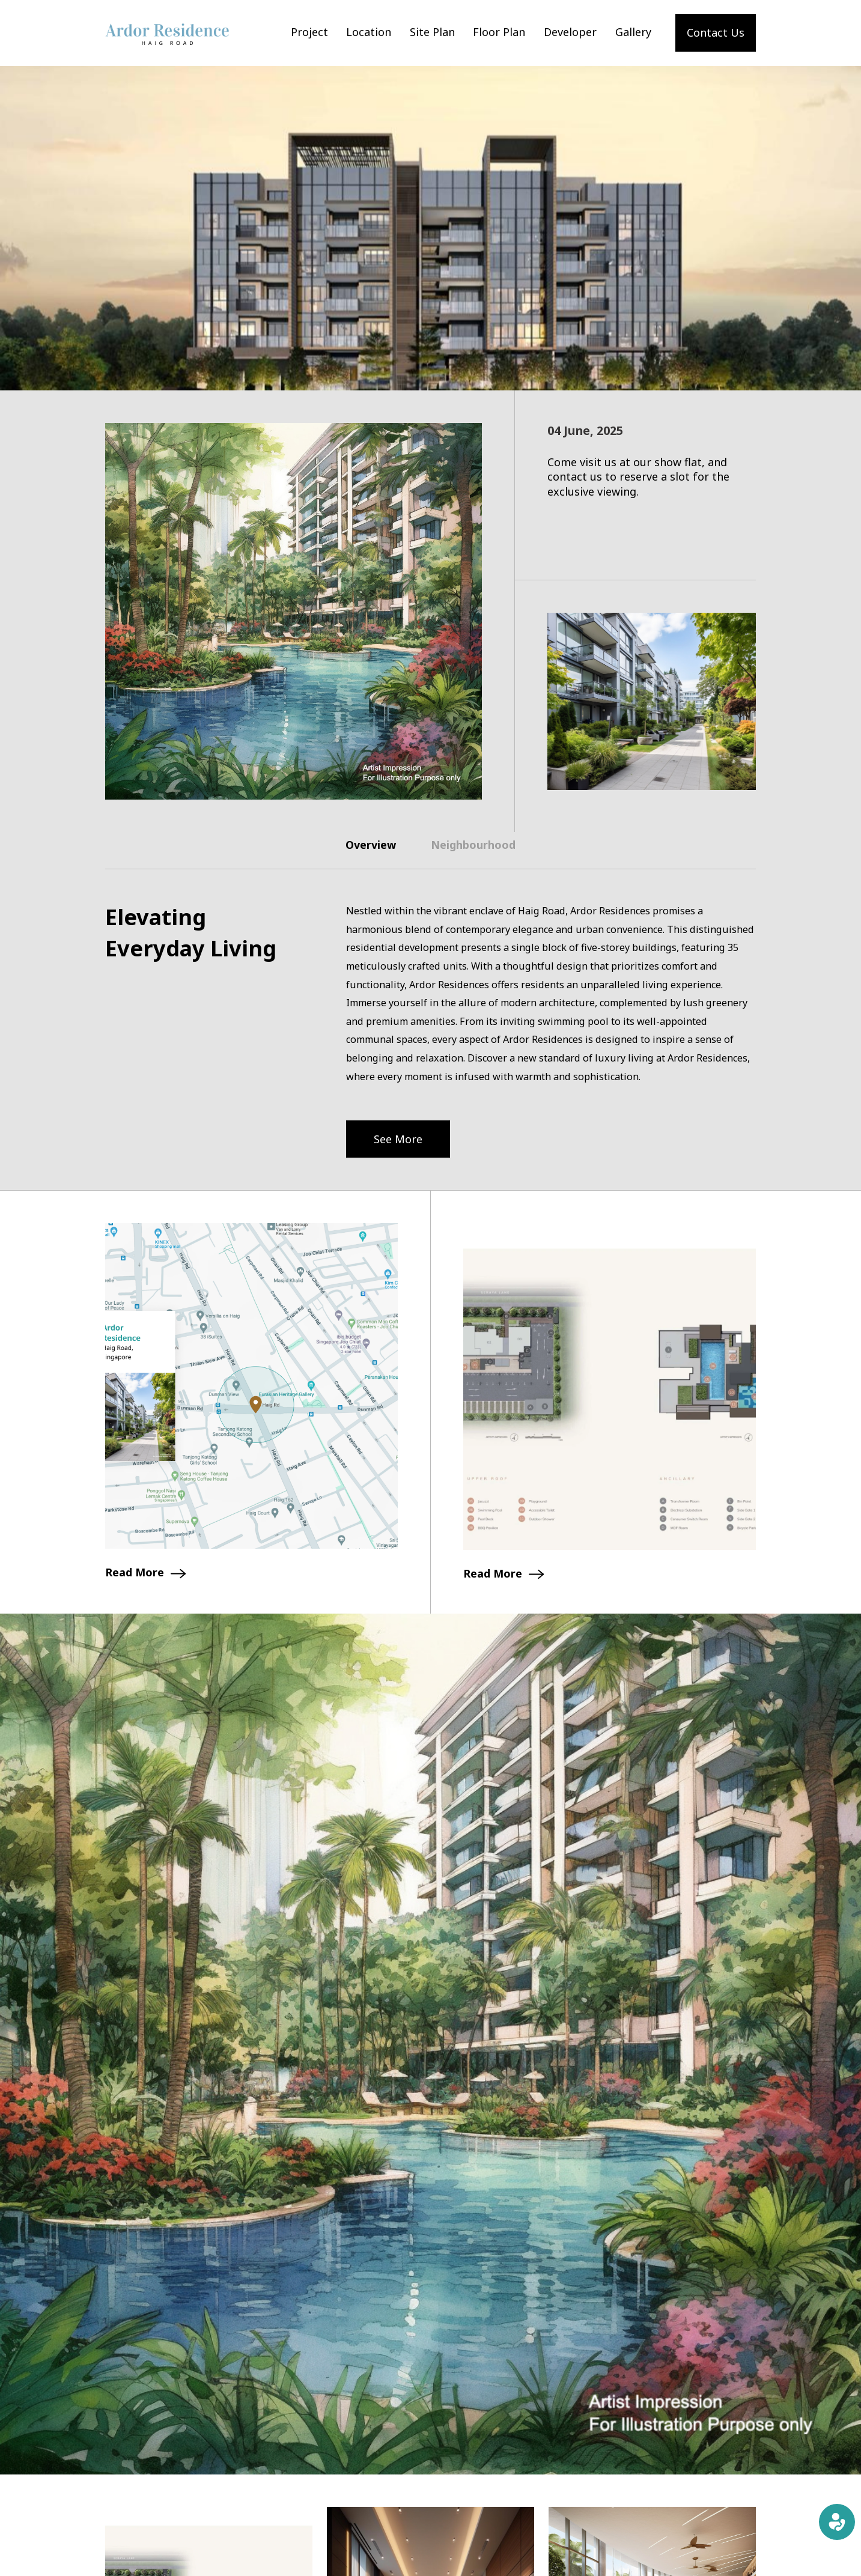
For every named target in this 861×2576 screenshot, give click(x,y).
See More (398, 1139)
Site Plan (432, 32)
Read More (145, 1572)
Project (309, 32)
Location (368, 32)
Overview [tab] (370, 844)
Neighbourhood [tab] (473, 844)
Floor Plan (499, 32)
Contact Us (715, 32)
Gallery (633, 32)
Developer (570, 32)
